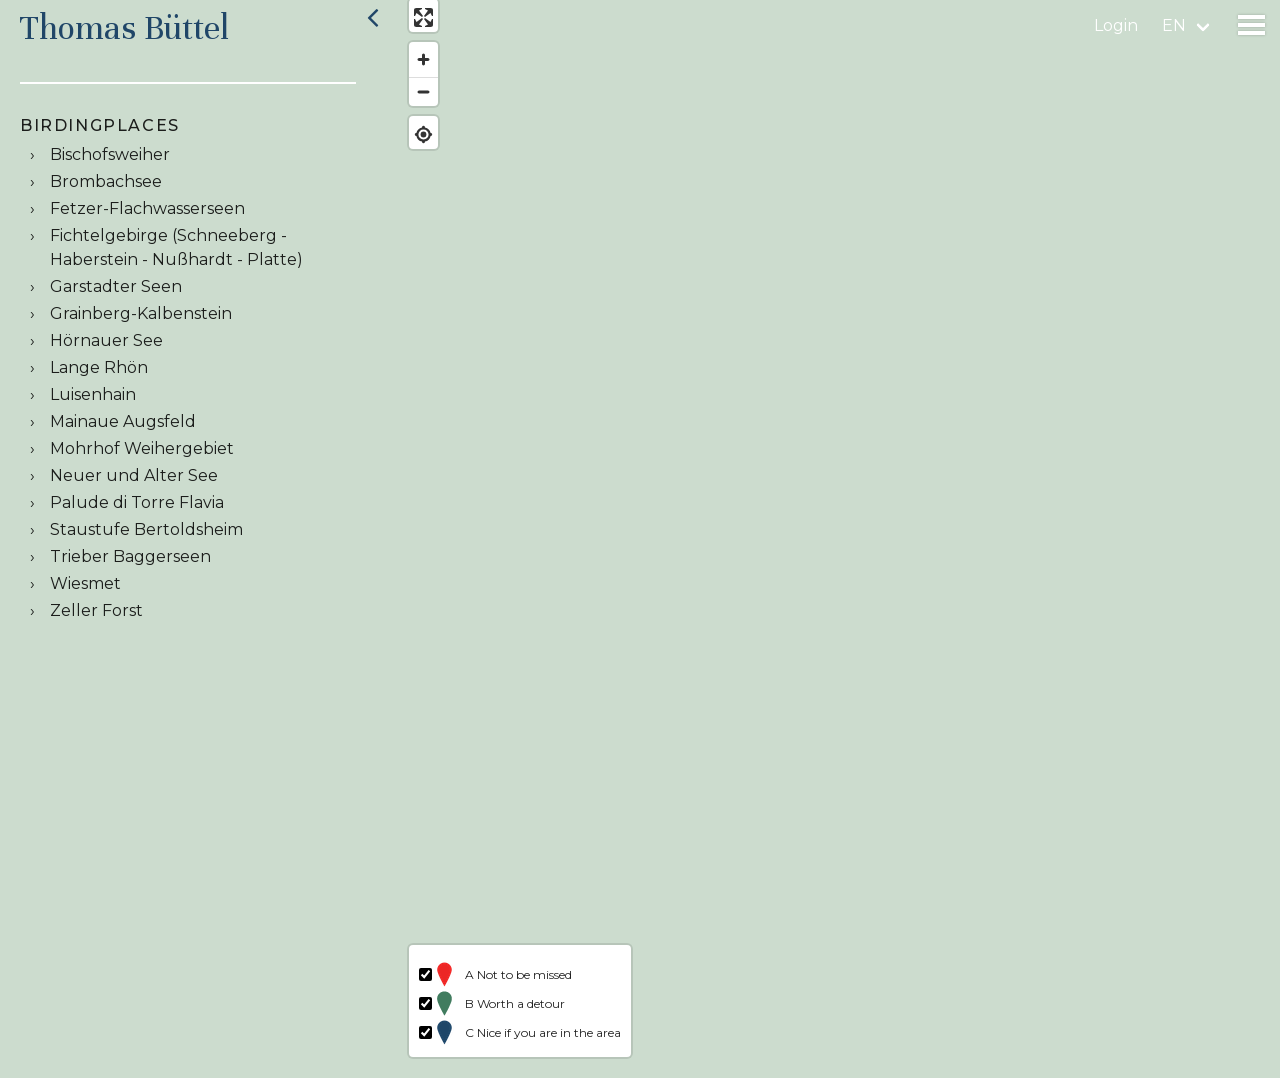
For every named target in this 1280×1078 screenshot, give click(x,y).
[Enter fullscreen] (412, 27)
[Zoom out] (412, 102)
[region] (834, 539)
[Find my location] (412, 144)
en (1174, 25)
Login (1116, 25)
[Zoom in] (412, 70)
